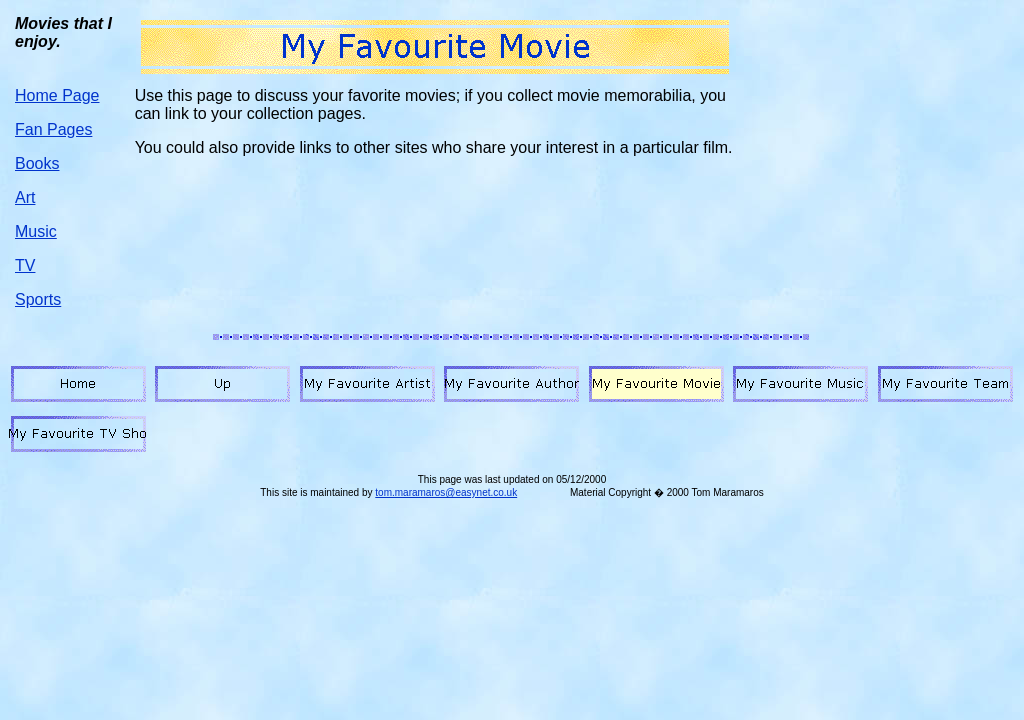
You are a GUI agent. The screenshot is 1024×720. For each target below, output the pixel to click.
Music (36, 231)
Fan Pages (53, 129)
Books (37, 163)
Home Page (57, 95)
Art (25, 197)
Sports (38, 299)
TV (25, 265)
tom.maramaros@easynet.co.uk (446, 492)
